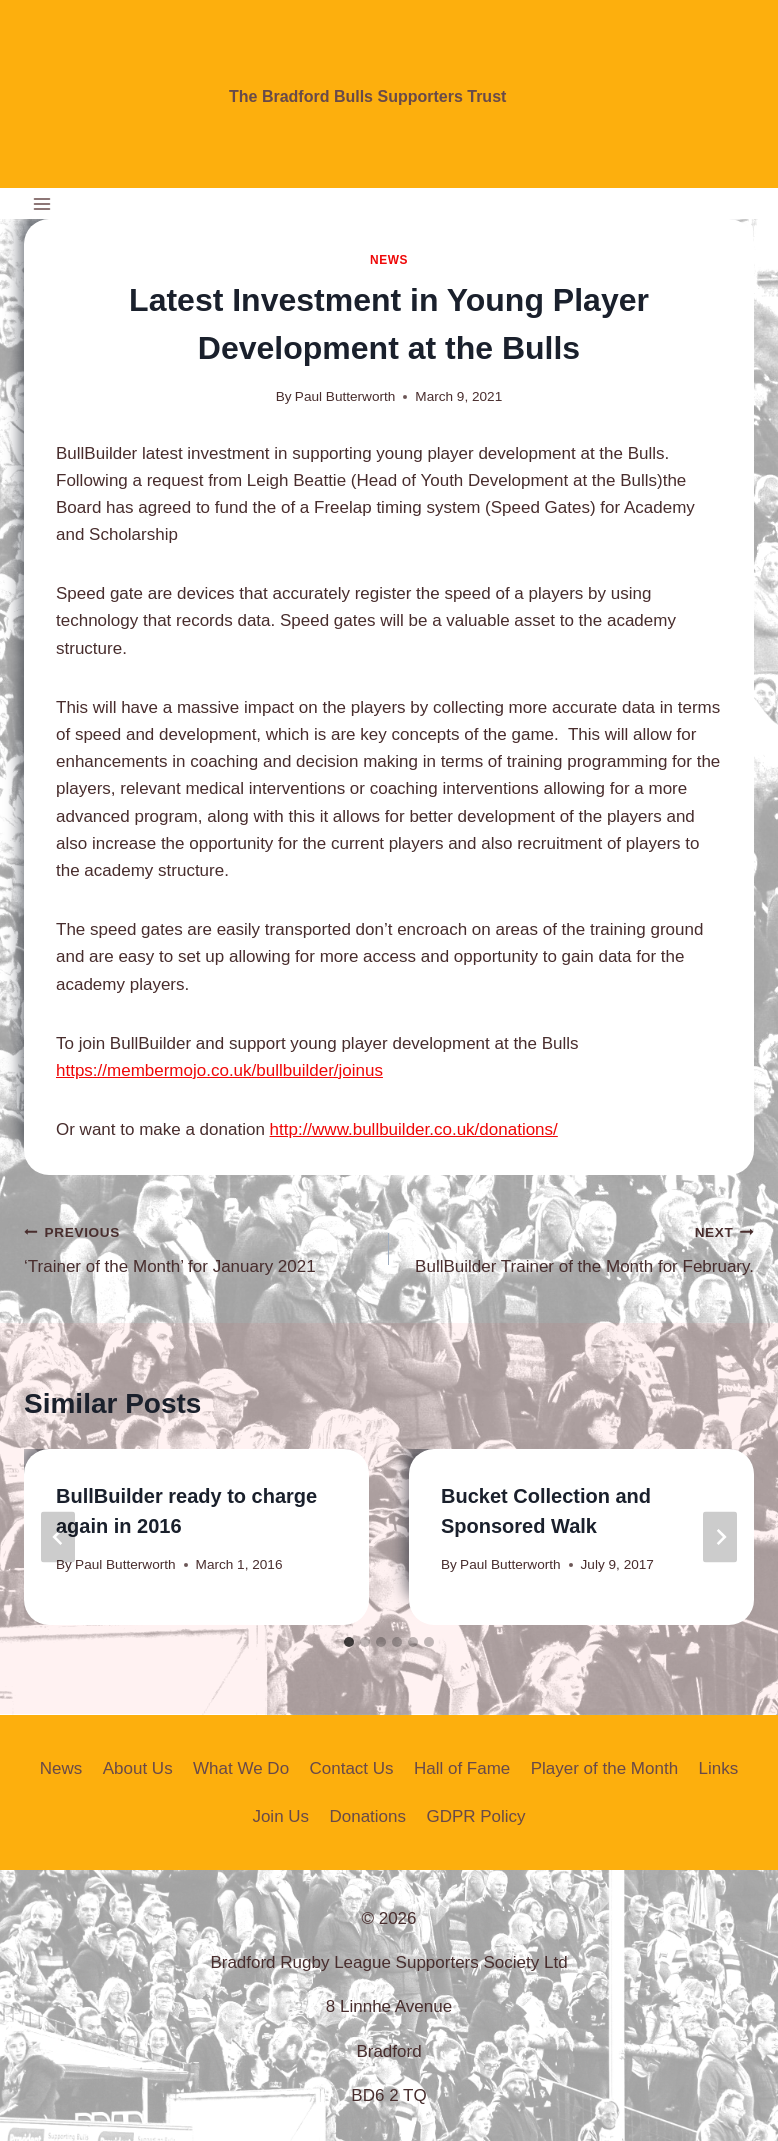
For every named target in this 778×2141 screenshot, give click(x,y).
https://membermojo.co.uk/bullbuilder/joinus (219, 1070)
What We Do (241, 1768)
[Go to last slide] (58, 1536)
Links (718, 1768)
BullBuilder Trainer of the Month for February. (580, 1247)
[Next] (720, 1536)
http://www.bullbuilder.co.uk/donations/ (414, 1129)
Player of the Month (604, 1768)
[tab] (349, 1642)
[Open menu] (42, 203)
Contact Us (351, 1768)
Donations (367, 1816)
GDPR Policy (475, 1816)
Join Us (280, 1816)
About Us (138, 1768)
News (389, 260)
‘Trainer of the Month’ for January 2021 (198, 1247)
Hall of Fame (462, 1768)
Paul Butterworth (345, 396)
